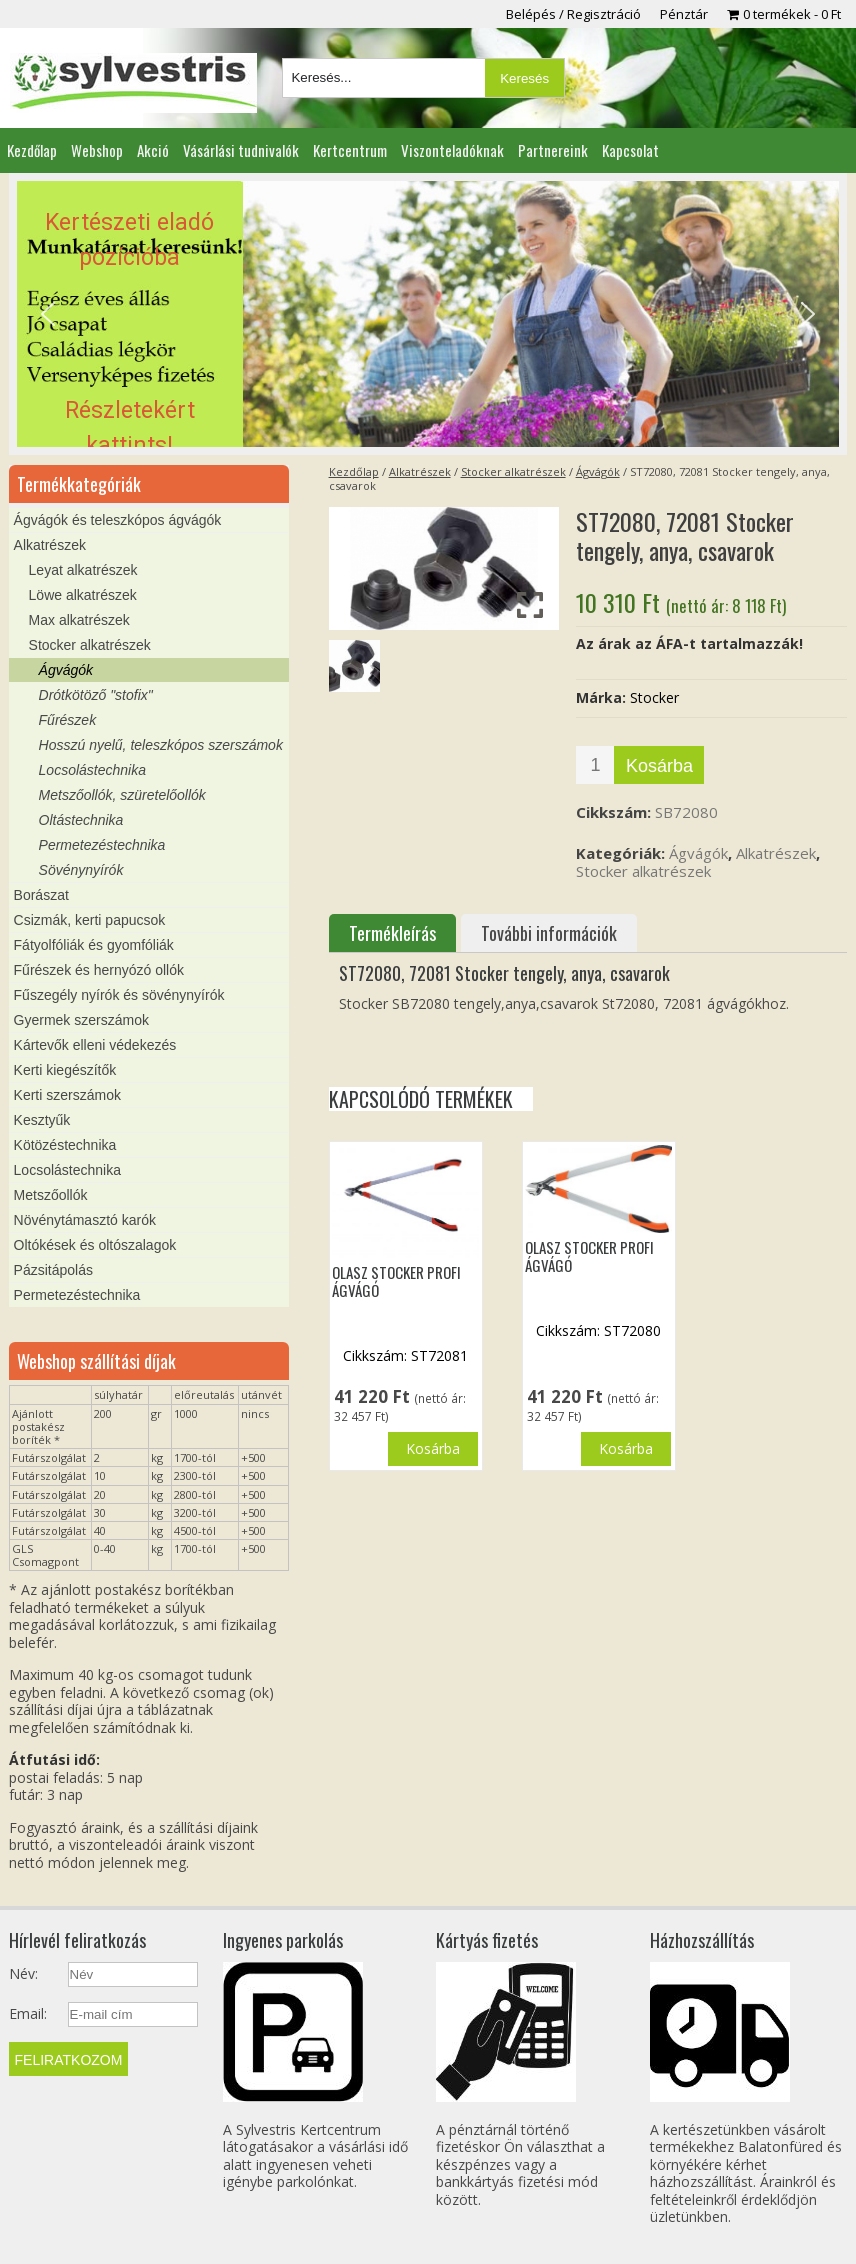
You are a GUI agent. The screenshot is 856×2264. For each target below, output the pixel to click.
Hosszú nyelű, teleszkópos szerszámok (161, 745)
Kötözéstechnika (65, 1145)
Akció (153, 150)
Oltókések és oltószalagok (95, 1245)
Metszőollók (51, 1195)
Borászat (41, 895)
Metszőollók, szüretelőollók (122, 795)
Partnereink (553, 150)
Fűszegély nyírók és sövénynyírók (119, 995)
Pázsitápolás (53, 1270)
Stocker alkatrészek (513, 471)
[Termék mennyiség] (595, 765)
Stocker (654, 697)
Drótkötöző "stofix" (96, 695)
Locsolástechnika (92, 770)
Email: (28, 2014)
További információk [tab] (549, 933)
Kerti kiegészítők (65, 1070)
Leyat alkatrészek (83, 570)
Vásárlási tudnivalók (241, 150)
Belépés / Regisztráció (573, 14)
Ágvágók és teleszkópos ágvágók (118, 520)
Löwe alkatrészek (83, 595)
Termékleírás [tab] (392, 933)
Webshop (97, 150)
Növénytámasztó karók (85, 1220)
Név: (23, 1974)
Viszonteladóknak (452, 150)
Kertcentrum (350, 150)
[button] (428, 314)
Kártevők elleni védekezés (95, 1045)
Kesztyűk (42, 1120)
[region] (428, 314)
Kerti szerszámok (67, 1095)
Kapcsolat (630, 150)
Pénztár (684, 14)
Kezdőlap (32, 150)
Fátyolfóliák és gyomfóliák (94, 945)
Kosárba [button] (433, 1448)
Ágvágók (598, 471)
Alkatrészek (420, 471)
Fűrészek (68, 720)
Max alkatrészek (79, 620)
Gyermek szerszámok (81, 1020)
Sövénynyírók (81, 870)
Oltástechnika (81, 820)
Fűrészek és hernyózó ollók (99, 970)
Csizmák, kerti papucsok (90, 920)
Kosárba (659, 766)
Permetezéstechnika (102, 845)
